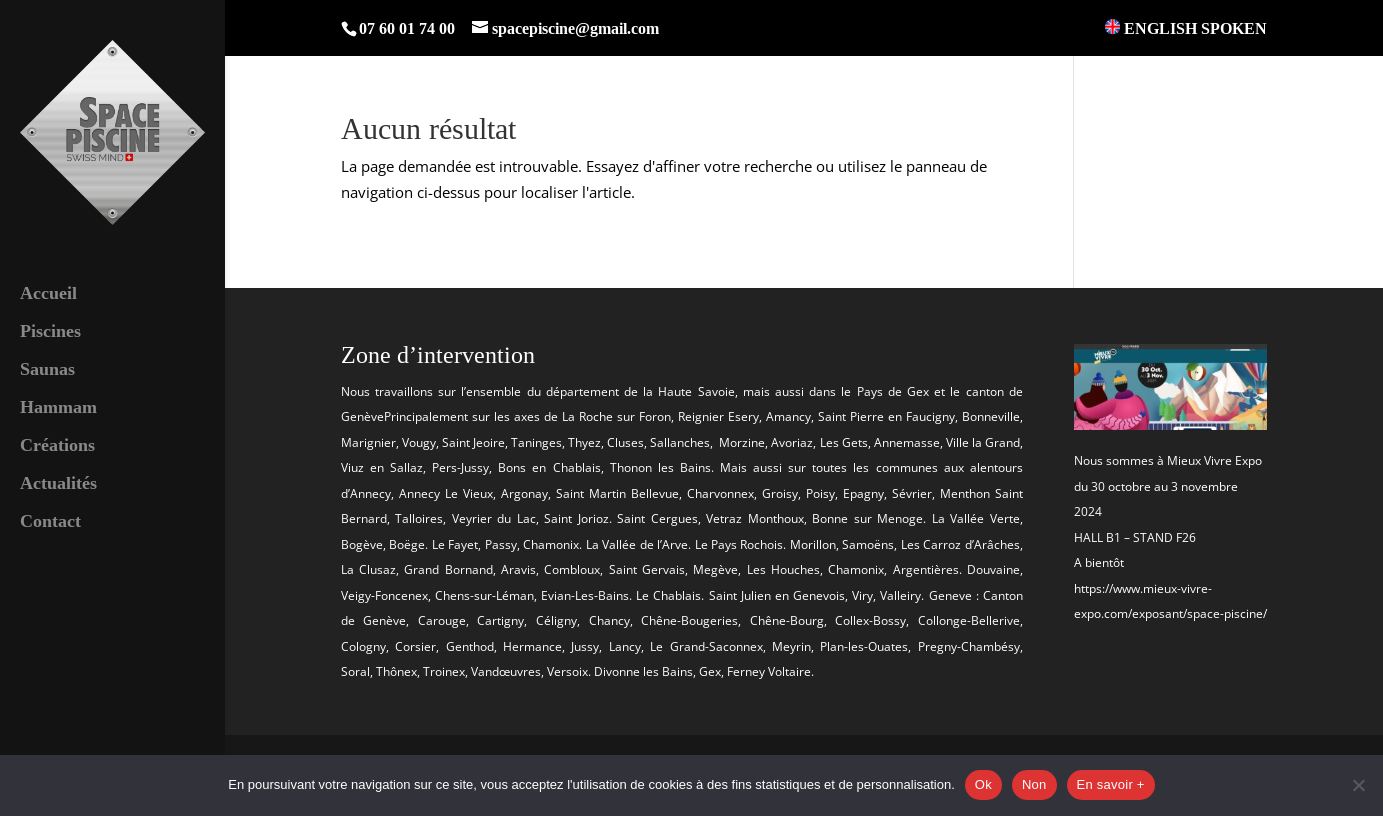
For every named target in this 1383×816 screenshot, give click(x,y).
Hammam (58, 408)
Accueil (48, 294)
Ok (983, 784)
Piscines (50, 332)
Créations (57, 446)
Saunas (47, 370)
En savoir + (1111, 784)
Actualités (58, 484)
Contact (50, 522)
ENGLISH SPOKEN (1186, 28)
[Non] (1358, 785)
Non (1034, 784)
